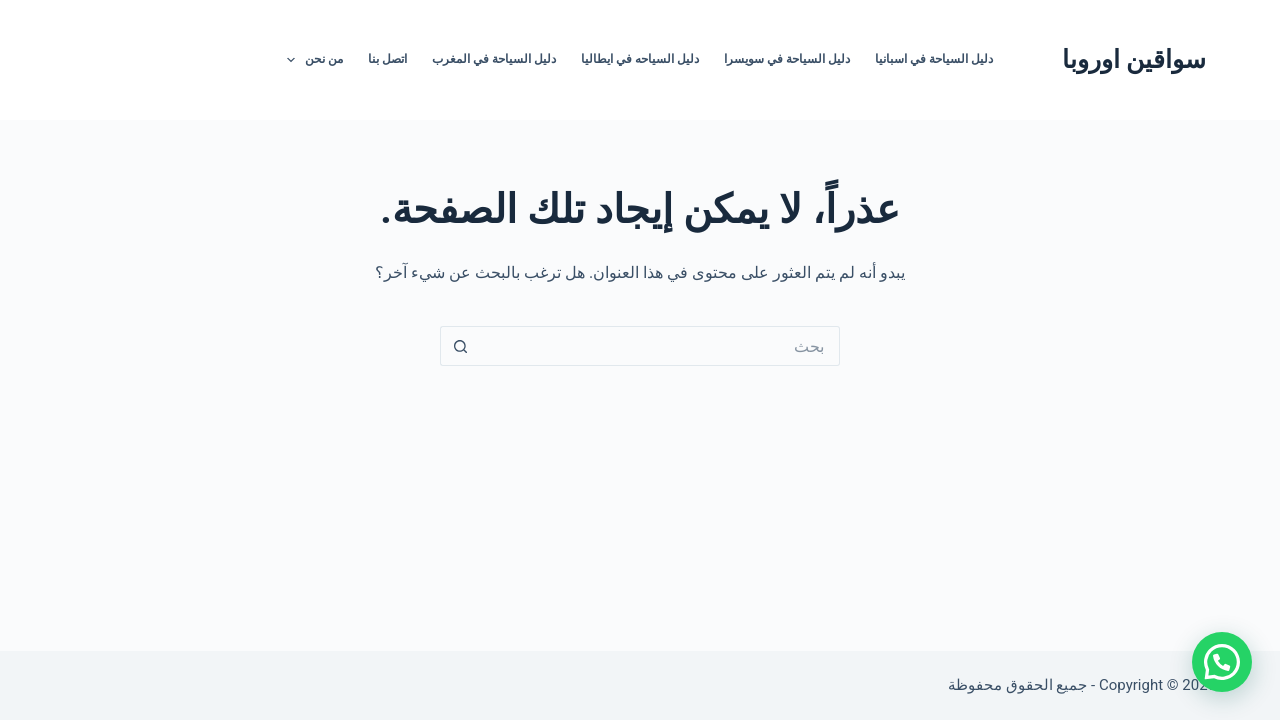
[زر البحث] (460, 346)
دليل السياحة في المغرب (494, 59)
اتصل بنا (387, 59)
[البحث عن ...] (660, 346)
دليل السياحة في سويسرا (787, 59)
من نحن (311, 60)
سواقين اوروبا (1134, 59)
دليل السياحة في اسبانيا (934, 59)
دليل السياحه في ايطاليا (640, 59)
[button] (1222, 662)
